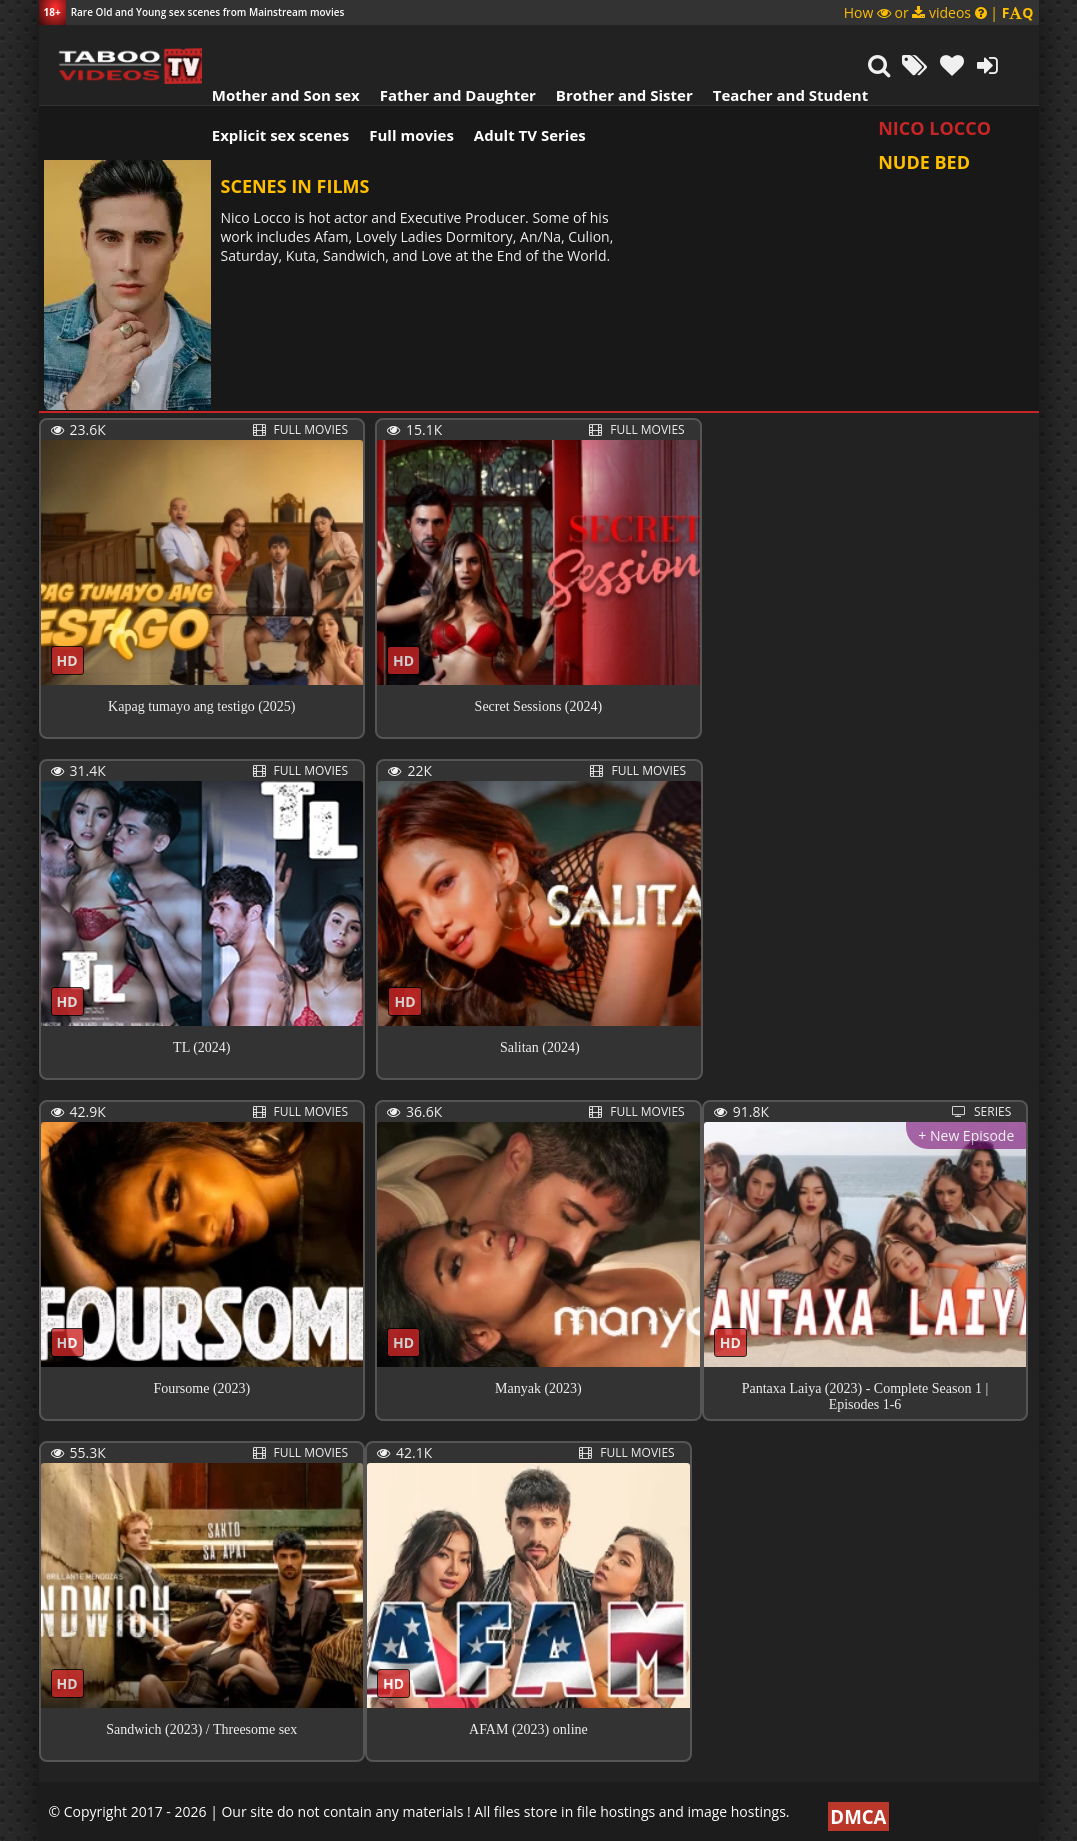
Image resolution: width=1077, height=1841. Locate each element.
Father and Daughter (444, 45)
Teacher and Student (776, 45)
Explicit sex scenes (268, 85)
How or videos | (939, 12)
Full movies (398, 85)
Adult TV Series (517, 85)
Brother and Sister (611, 45)
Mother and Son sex (273, 45)
